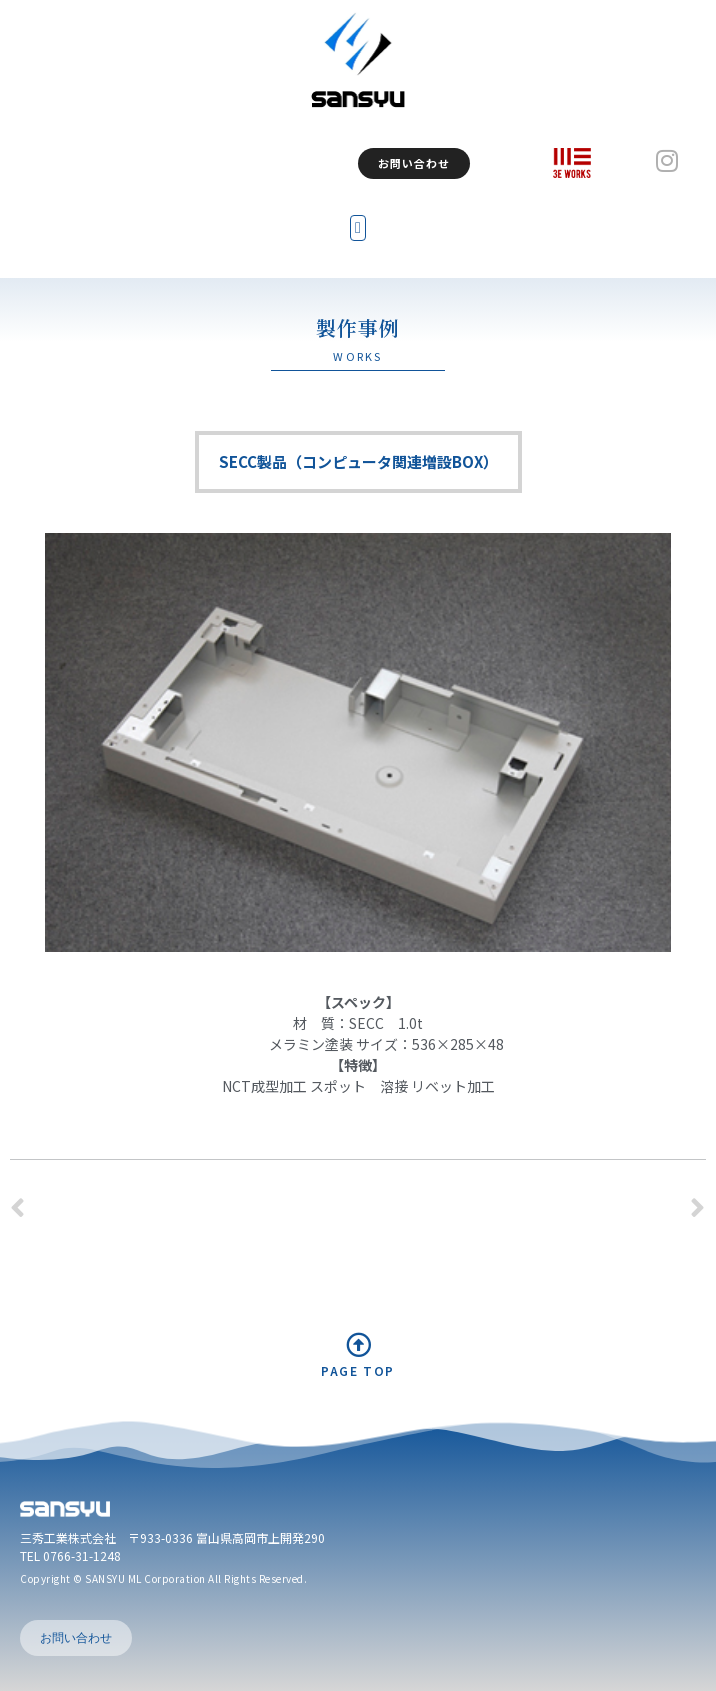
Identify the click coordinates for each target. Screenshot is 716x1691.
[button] (358, 228)
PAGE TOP (358, 1370)
